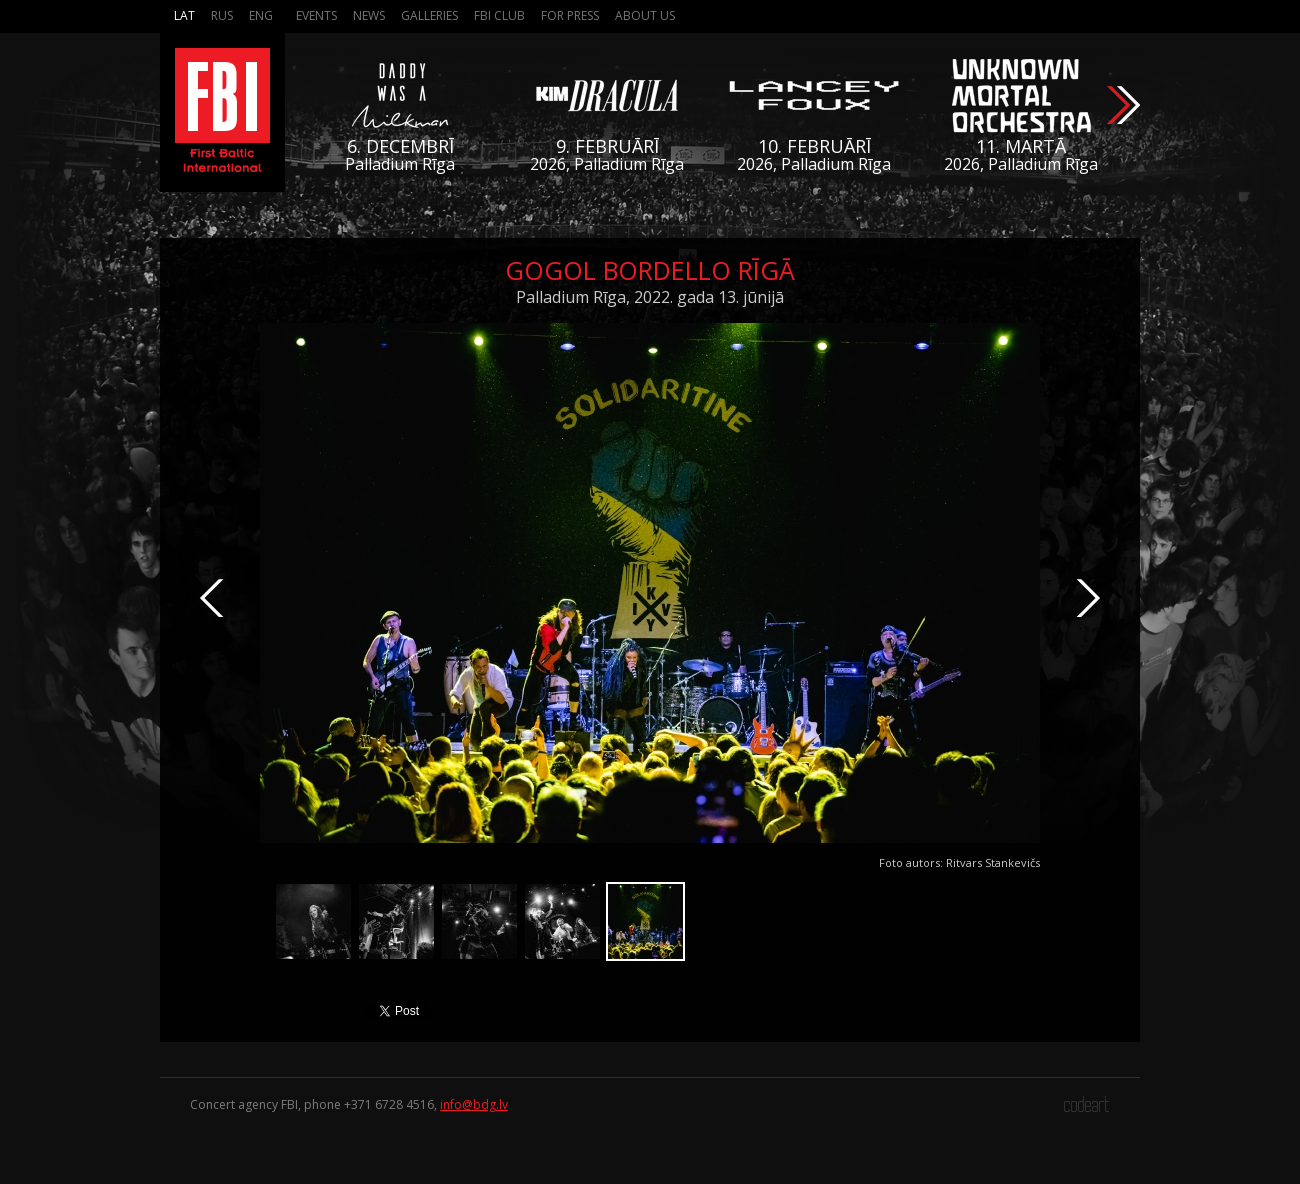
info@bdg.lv (474, 1104)
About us (645, 15)
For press (570, 15)
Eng (261, 15)
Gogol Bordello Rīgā (650, 270)
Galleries (429, 15)
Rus (222, 15)
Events (316, 15)
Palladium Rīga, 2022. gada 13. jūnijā (650, 297)
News (369, 15)
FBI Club (499, 15)
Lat (184, 15)
